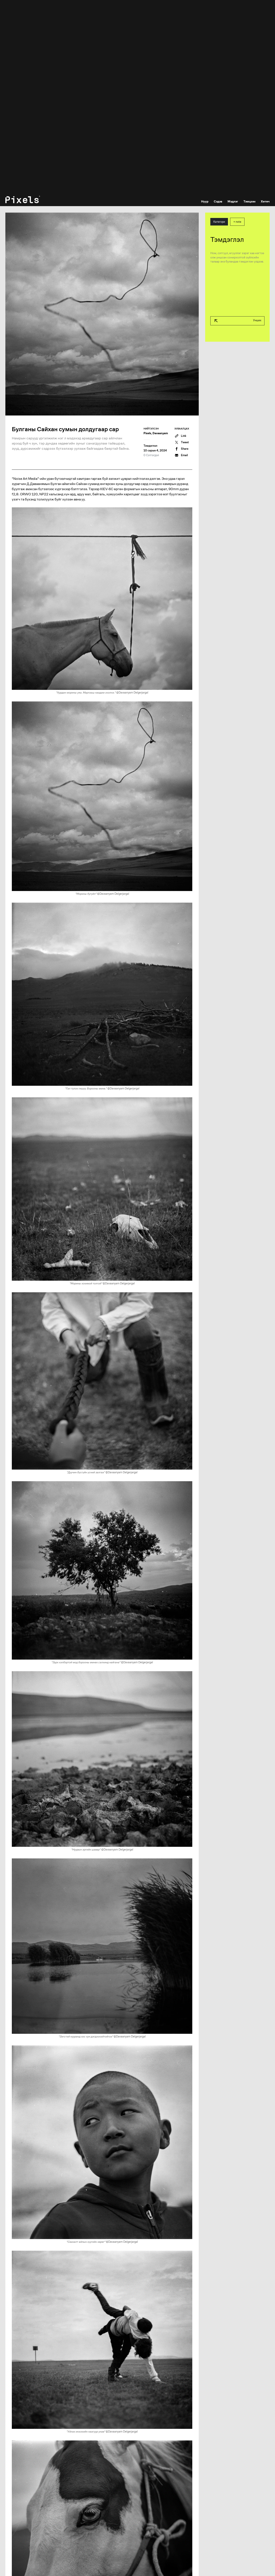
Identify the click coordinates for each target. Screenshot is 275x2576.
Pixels (147, 433)
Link (180, 436)
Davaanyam (160, 433)
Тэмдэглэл (150, 446)
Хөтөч (265, 201)
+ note (237, 222)
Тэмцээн (249, 201)
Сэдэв (218, 201)
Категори (219, 222)
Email (181, 455)
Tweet (181, 442)
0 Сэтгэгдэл (151, 455)
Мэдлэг (233, 201)
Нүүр (204, 201)
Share (181, 449)
